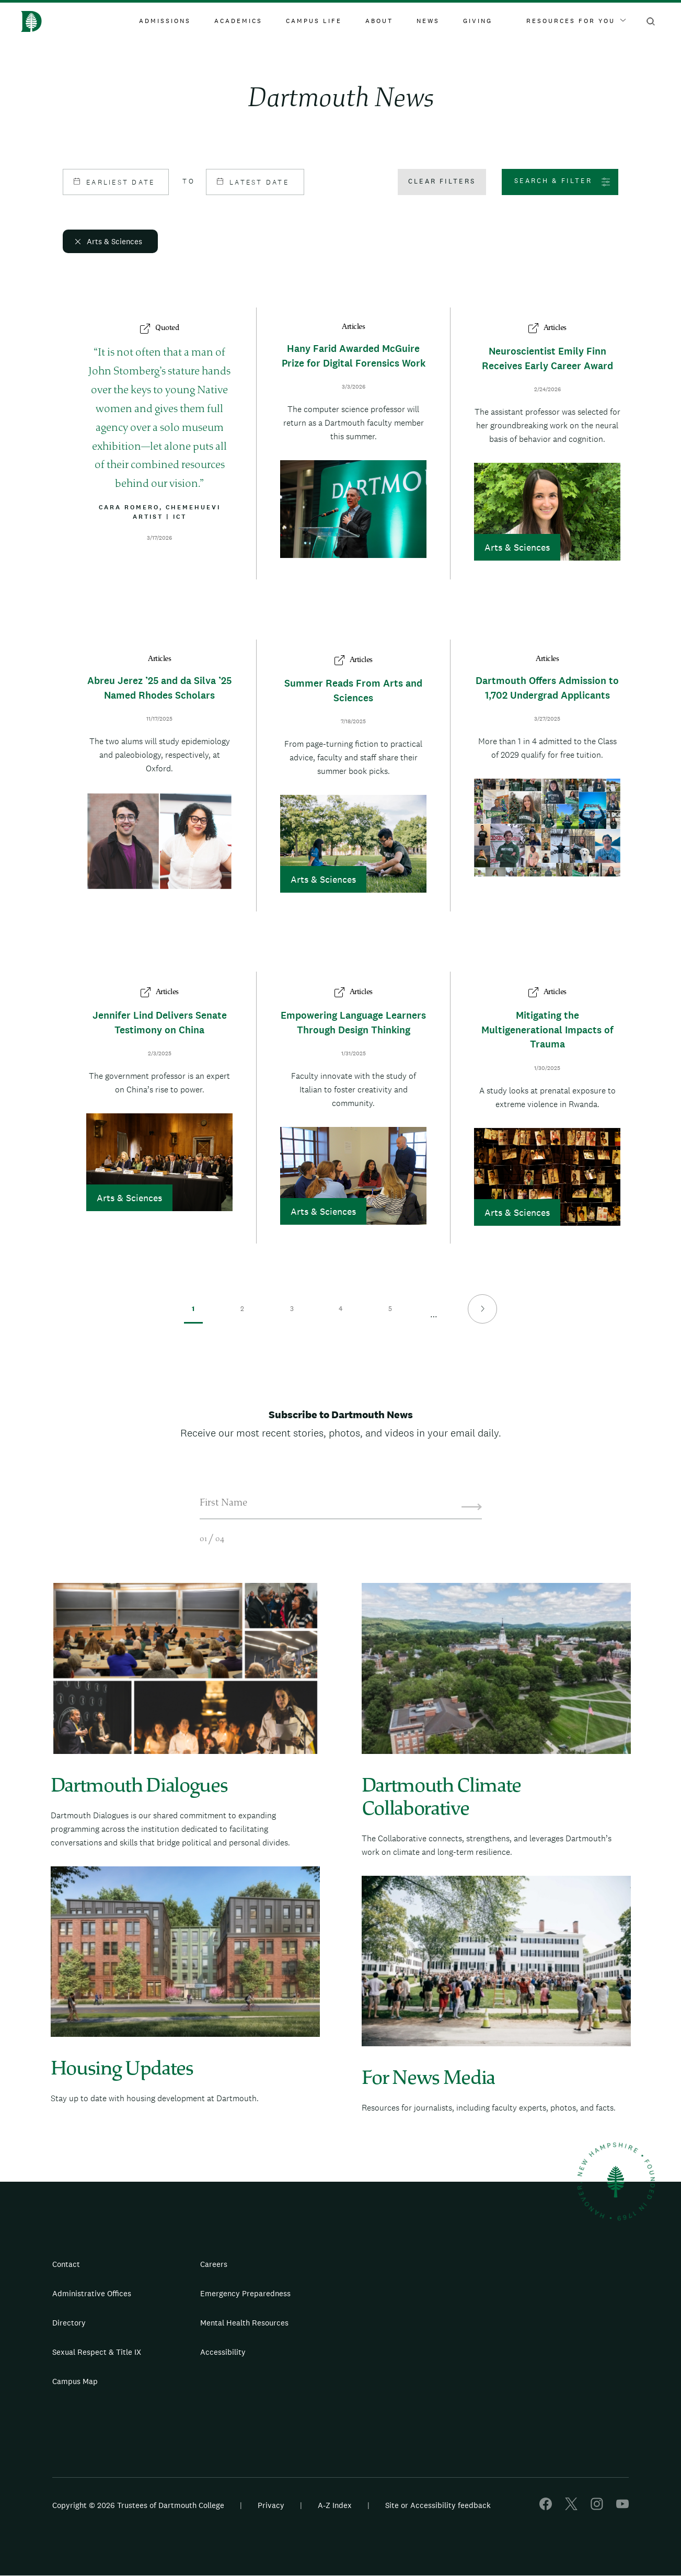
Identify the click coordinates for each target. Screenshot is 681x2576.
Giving (477, 21)
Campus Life (314, 21)
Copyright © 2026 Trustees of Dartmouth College (138, 2505)
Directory (69, 2323)
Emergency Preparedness (245, 2293)
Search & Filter (553, 180)
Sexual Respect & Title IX (96, 2352)
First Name (223, 1503)
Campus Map (75, 2381)
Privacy (271, 2505)
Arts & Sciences (114, 241)
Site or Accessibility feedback (438, 2505)
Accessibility (223, 2352)
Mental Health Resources (244, 2323)
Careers (213, 2264)
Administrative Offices (91, 2293)
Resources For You (576, 21)
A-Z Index (335, 2505)
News (428, 21)
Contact (66, 2264)
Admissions (165, 21)
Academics (238, 21)
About (379, 21)
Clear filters (442, 181)
